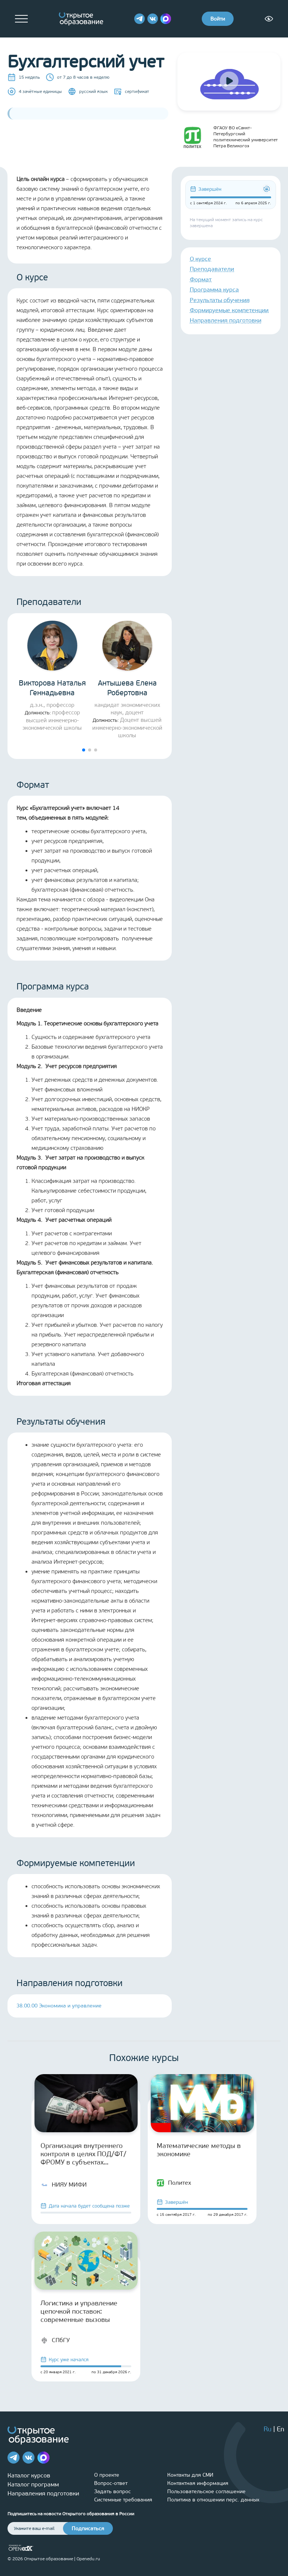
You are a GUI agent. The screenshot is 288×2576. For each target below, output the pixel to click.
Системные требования (123, 2500)
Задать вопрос (112, 2491)
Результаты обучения (220, 300)
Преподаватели (212, 268)
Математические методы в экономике (199, 2150)
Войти (217, 19)
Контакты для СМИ (190, 2475)
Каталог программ (33, 2484)
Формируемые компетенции (229, 310)
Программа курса (214, 289)
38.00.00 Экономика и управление (59, 2006)
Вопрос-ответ (111, 2483)
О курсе (200, 258)
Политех (174, 2183)
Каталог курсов (29, 2475)
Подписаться (88, 2528)
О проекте (106, 2475)
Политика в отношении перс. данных (213, 2500)
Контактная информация (197, 2483)
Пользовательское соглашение (206, 2491)
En (280, 2429)
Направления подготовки (225, 320)
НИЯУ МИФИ (63, 2184)
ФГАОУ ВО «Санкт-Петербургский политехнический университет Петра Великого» (227, 137)
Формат (201, 279)
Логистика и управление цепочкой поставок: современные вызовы (78, 2311)
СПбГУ (55, 2340)
